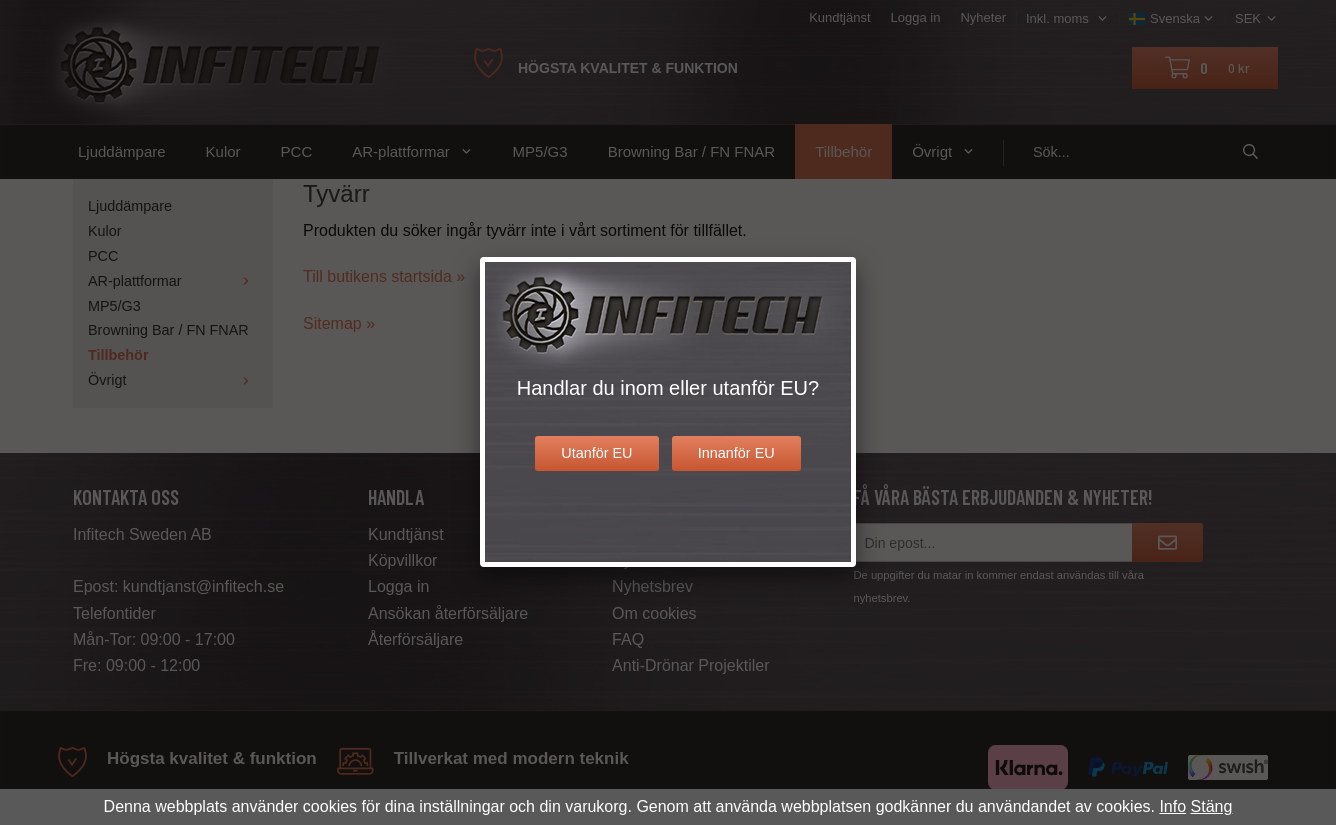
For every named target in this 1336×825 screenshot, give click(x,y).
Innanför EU (736, 453)
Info (1172, 806)
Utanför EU (596, 453)
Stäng (1212, 806)
